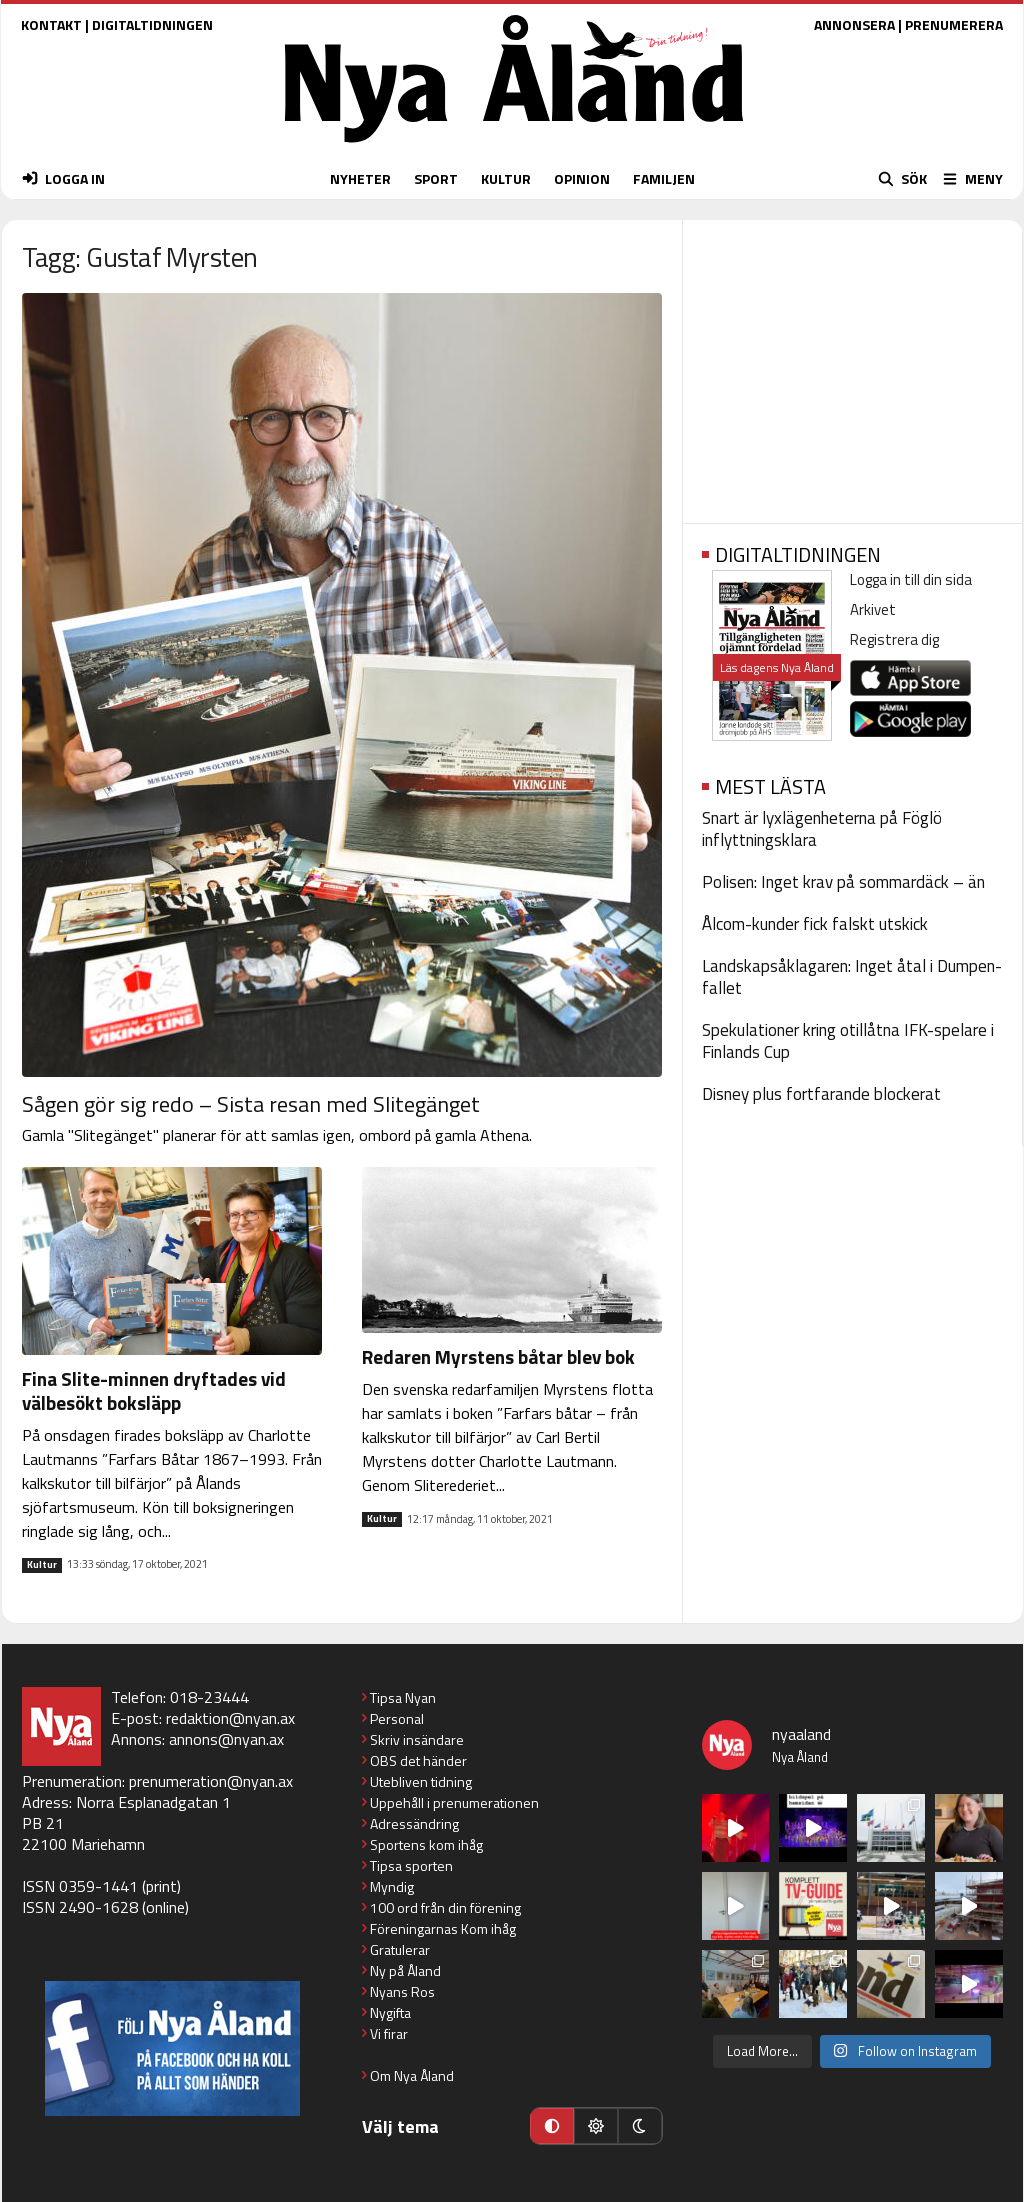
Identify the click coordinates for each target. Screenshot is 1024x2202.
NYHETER (360, 178)
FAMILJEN (664, 178)
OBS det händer (418, 1760)
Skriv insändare (417, 1739)
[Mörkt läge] (640, 2126)
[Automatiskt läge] (552, 2126)
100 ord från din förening (445, 1907)
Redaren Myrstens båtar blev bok (498, 1356)
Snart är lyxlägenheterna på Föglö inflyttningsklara (822, 829)
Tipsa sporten (411, 1865)
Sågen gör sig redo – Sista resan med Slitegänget (251, 1104)
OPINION (582, 178)
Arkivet (873, 609)
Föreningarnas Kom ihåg (443, 1928)
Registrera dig (894, 639)
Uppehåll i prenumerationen (454, 1802)
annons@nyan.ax (226, 1739)
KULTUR (506, 178)
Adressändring (414, 1823)
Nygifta (390, 2012)
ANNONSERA (854, 24)
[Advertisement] (852, 365)
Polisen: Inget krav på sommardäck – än (843, 882)
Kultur (42, 1565)
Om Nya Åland (412, 2075)
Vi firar (389, 2033)
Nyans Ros (402, 1991)
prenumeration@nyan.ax (211, 1781)
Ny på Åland (405, 1970)
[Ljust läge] (596, 2126)
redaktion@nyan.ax (230, 1718)
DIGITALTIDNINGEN (152, 24)
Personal (397, 1718)
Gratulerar (400, 1949)
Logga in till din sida (911, 579)
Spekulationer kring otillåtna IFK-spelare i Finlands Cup (848, 1041)
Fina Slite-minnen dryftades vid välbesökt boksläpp (154, 1390)
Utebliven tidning (421, 1781)
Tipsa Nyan (403, 1697)
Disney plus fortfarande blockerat (821, 1094)
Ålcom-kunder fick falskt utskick (815, 924)
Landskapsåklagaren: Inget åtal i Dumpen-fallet (852, 977)
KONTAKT (51, 24)
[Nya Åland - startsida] (514, 147)
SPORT (436, 178)
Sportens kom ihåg (426, 1844)
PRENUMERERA (954, 24)
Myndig (392, 1886)
